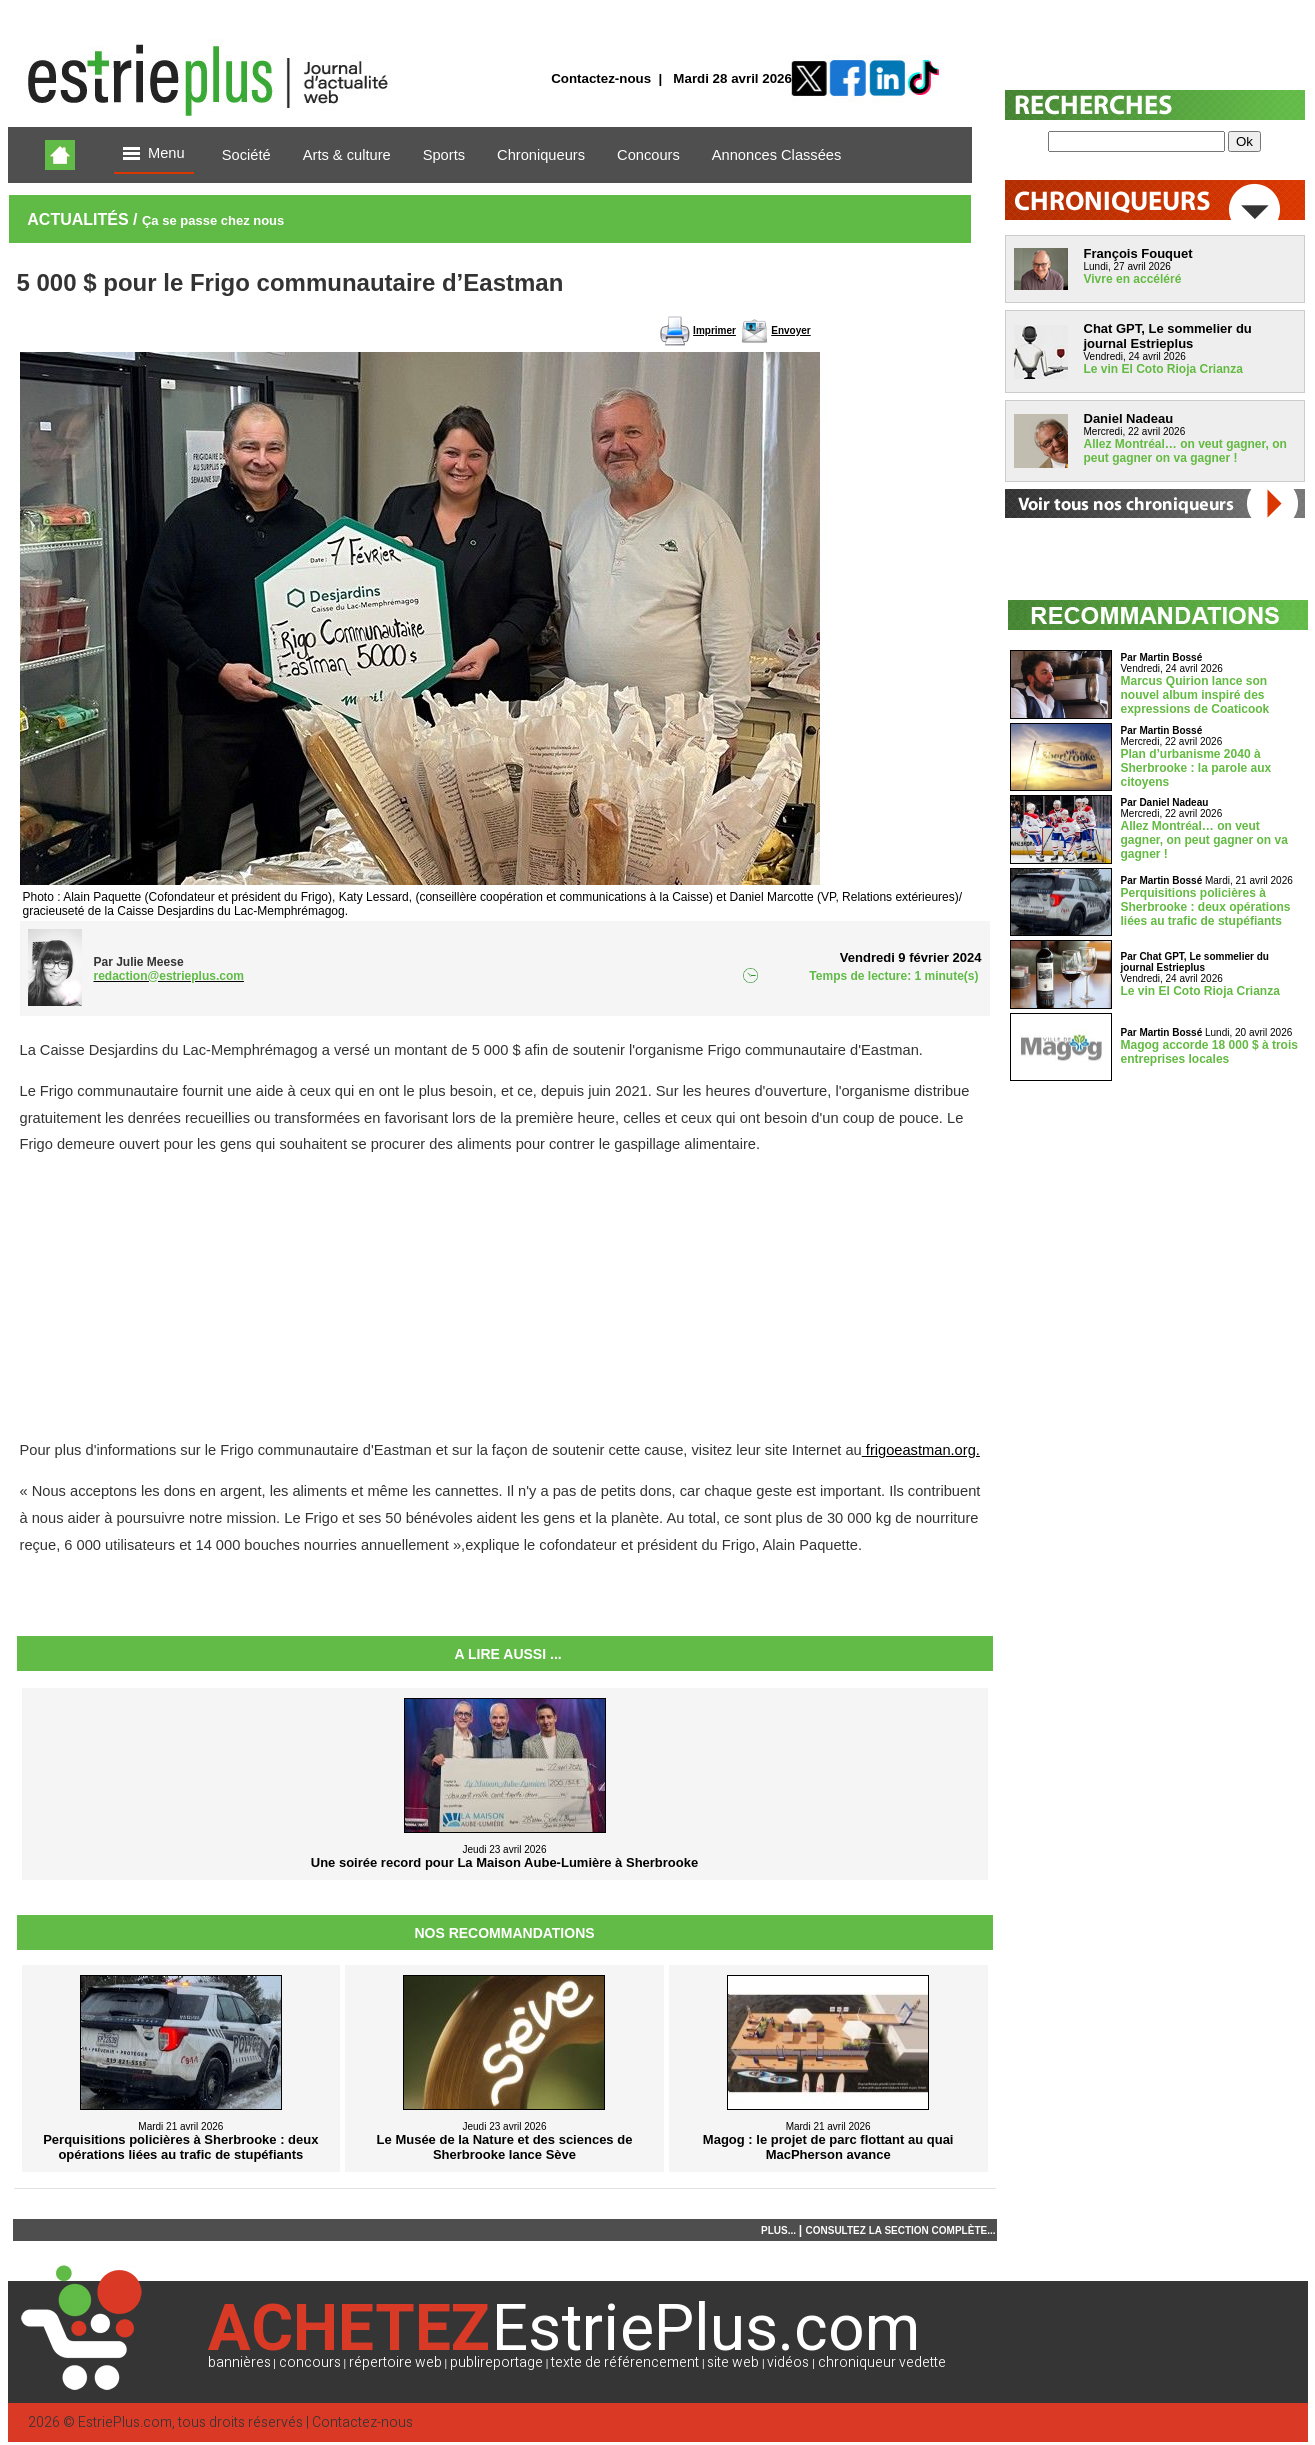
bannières (239, 2362)
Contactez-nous (601, 78)
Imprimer (714, 330)
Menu (154, 154)
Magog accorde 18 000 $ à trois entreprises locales (1209, 1052)
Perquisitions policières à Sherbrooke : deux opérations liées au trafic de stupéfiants (1206, 907)
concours (310, 2362)
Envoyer (790, 330)
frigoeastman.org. (921, 1450)
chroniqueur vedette (882, 2362)
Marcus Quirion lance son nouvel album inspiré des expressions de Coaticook (1195, 695)
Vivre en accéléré (1133, 279)
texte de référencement (625, 2362)
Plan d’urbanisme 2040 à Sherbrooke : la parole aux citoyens (1196, 768)
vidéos (788, 2362)
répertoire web (395, 2362)
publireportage (496, 2362)
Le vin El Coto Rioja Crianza (1163, 369)
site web (733, 2362)
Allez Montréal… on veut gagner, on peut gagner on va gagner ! (1185, 451)
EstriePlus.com (125, 2422)
